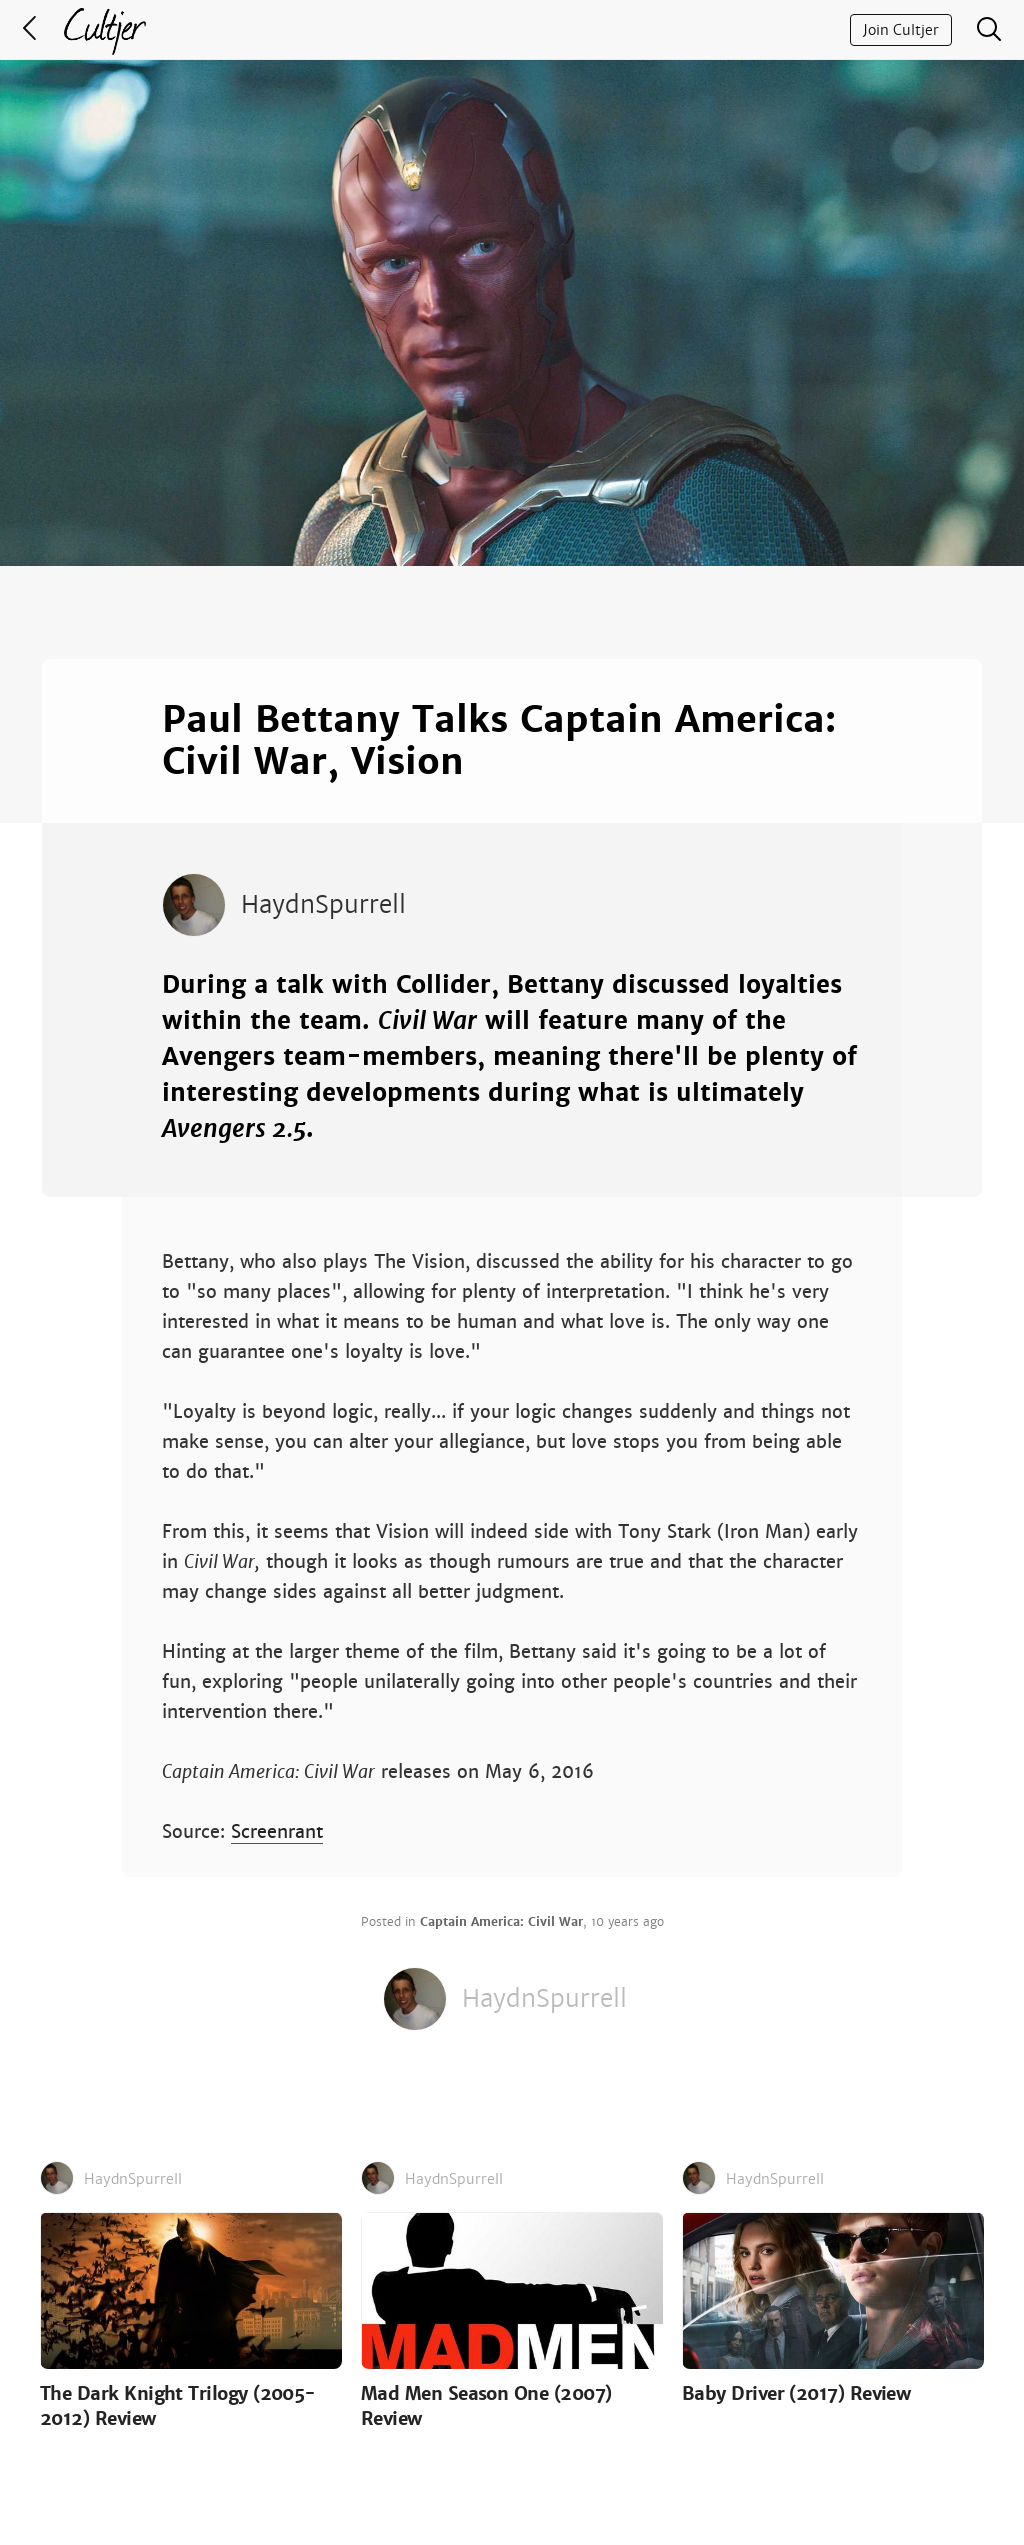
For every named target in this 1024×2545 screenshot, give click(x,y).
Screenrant (277, 1831)
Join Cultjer (901, 30)
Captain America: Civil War (501, 1922)
